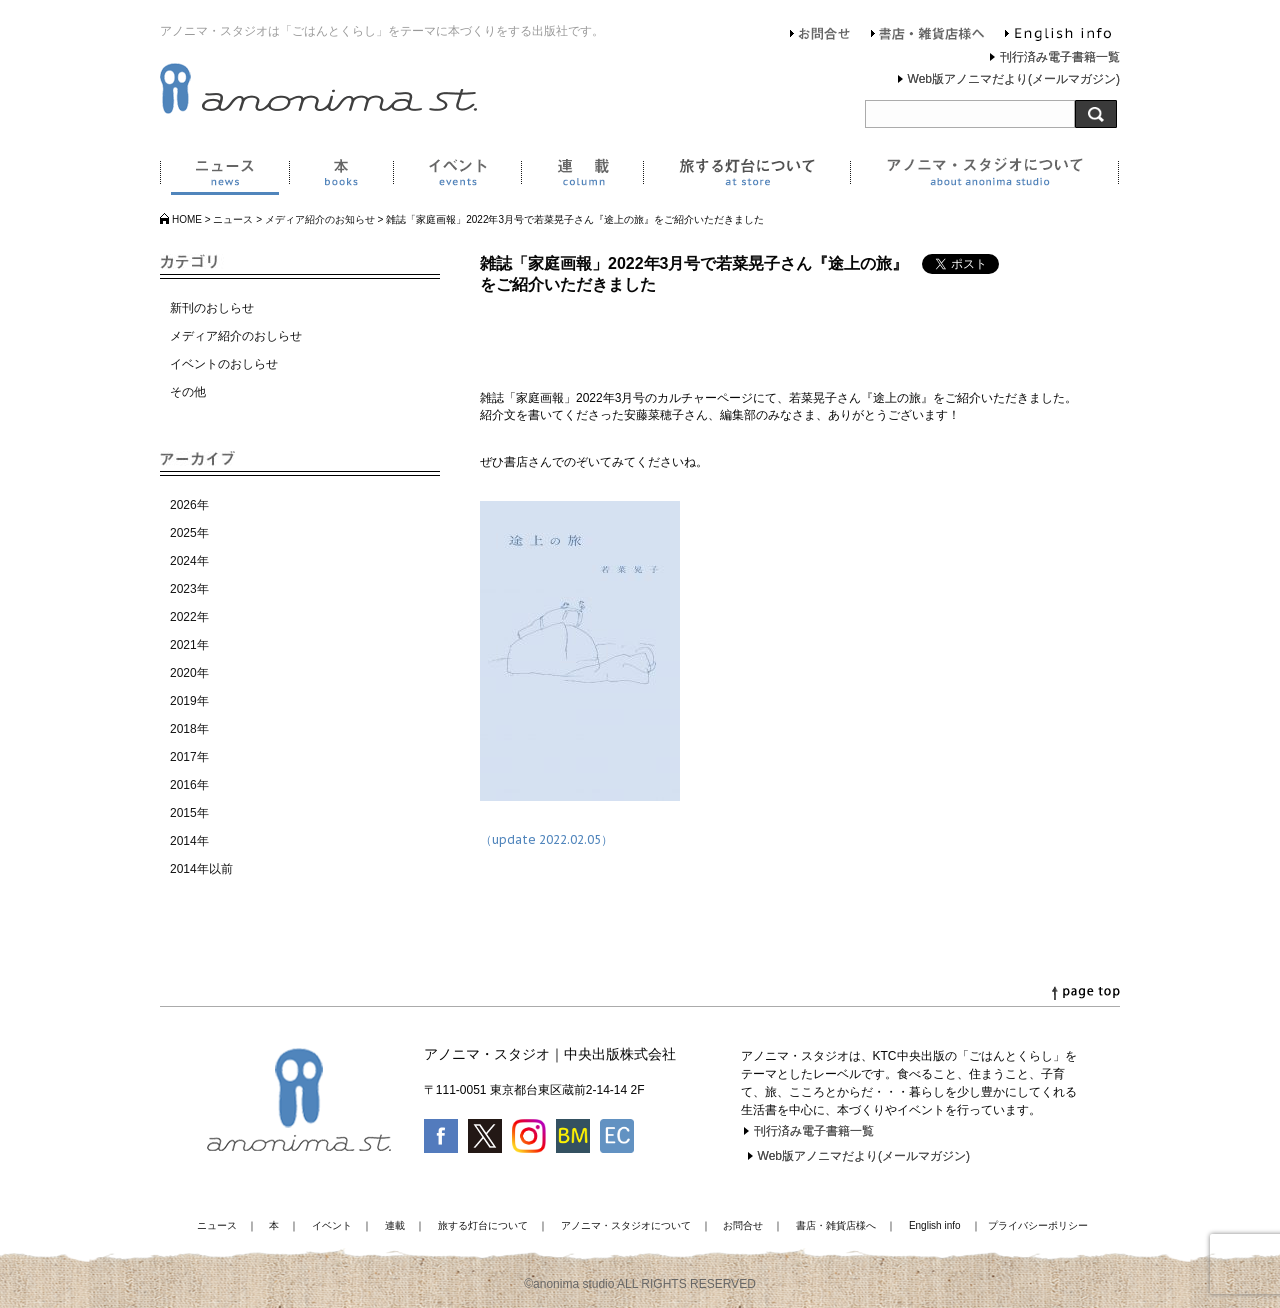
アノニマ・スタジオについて (984, 176)
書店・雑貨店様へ (928, 36)
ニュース (224, 176)
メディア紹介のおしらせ (236, 336)
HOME (187, 219)
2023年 (189, 589)
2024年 (189, 561)
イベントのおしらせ (224, 364)
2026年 (189, 505)
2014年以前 (201, 869)
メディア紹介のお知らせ (320, 219)
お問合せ (820, 36)
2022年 (189, 617)
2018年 (189, 729)
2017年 (189, 757)
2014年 (189, 841)
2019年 (189, 701)
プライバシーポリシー (1038, 1225)
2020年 (189, 673)
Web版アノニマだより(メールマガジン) (1014, 79)
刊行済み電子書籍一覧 (1060, 57)
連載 (582, 176)
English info (1058, 36)
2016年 (189, 785)
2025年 (189, 533)
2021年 (189, 645)
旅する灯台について (746, 176)
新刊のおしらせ (212, 308)
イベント (457, 176)
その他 (188, 392)
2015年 (189, 813)
